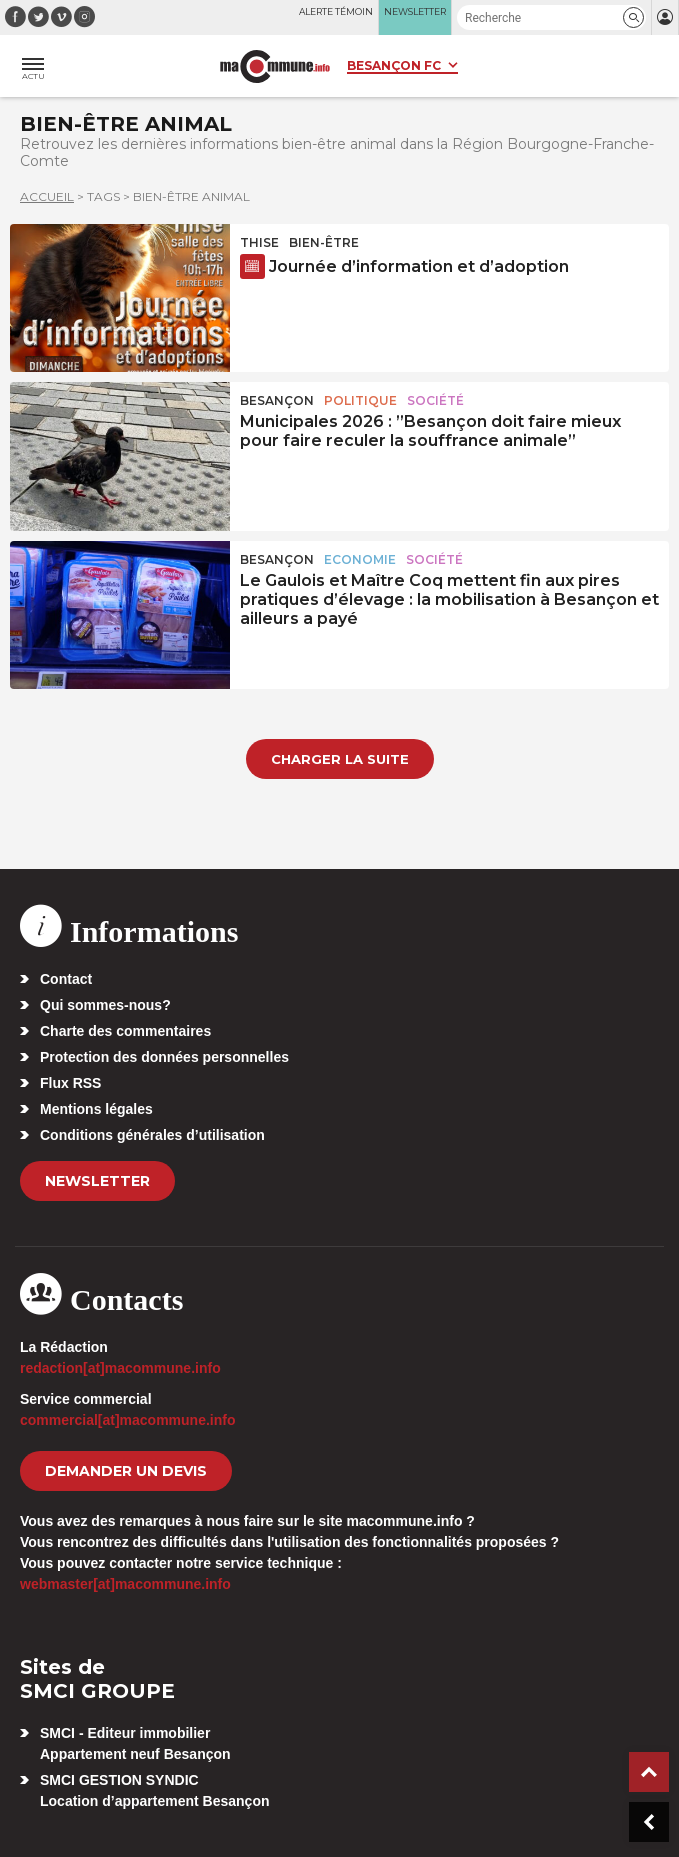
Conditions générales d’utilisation (152, 1135)
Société (435, 400)
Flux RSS (70, 1083)
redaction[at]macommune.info (120, 1368)
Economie (360, 559)
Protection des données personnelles (164, 1057)
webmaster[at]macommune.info (125, 1584)
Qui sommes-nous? (105, 1005)
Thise (259, 242)
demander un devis (126, 1471)
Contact (66, 979)
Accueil (47, 196)
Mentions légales (96, 1109)
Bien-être (324, 242)
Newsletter (97, 1181)
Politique (360, 400)
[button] (633, 17)
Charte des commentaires (125, 1031)
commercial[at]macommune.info (128, 1420)
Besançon (277, 400)
